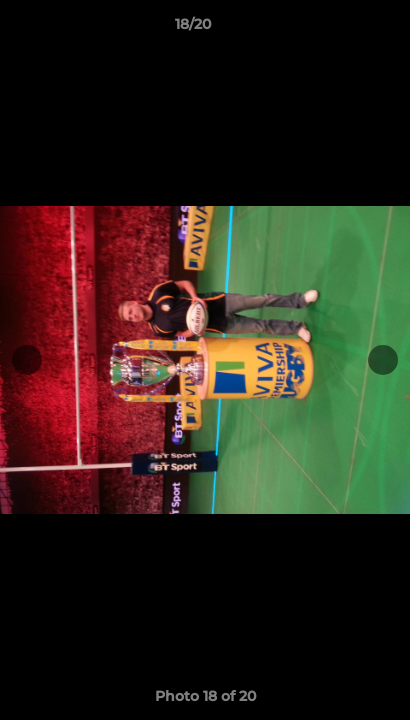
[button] (338, 29)
